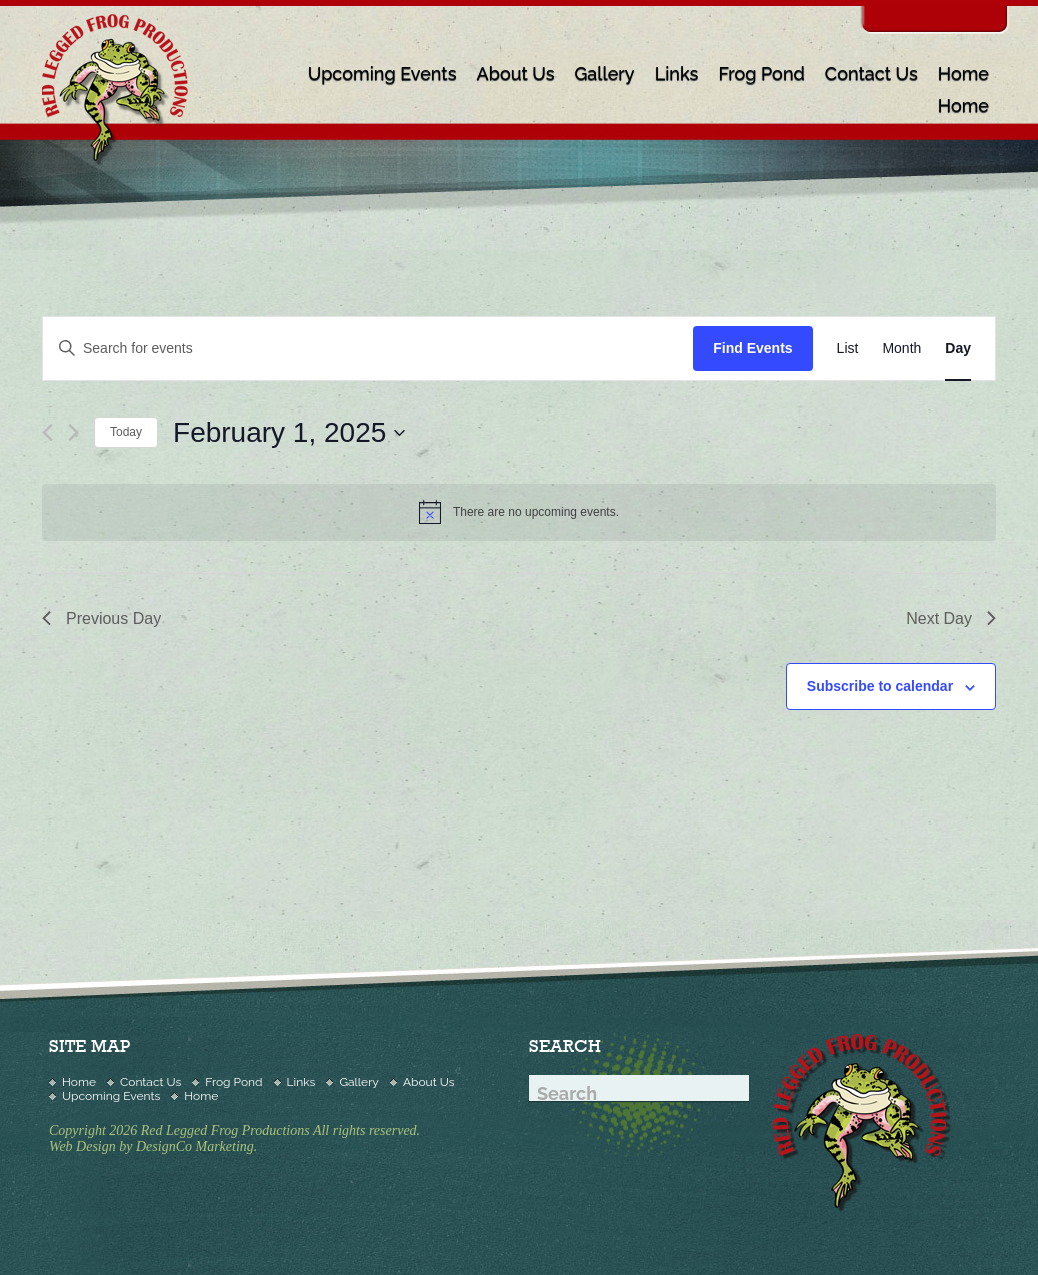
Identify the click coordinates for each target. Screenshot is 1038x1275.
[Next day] (73, 432)
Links (677, 73)
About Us (515, 73)
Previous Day (101, 618)
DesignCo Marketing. (196, 1146)
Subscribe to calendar (880, 686)
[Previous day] (47, 432)
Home (963, 73)
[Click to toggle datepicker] (289, 433)
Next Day (951, 618)
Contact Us (871, 73)
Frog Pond (761, 73)
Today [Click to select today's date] (126, 432)
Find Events (752, 348)
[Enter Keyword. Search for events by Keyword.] (368, 348)
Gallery (605, 73)
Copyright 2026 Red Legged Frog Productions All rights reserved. (234, 1130)
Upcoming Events (382, 73)
